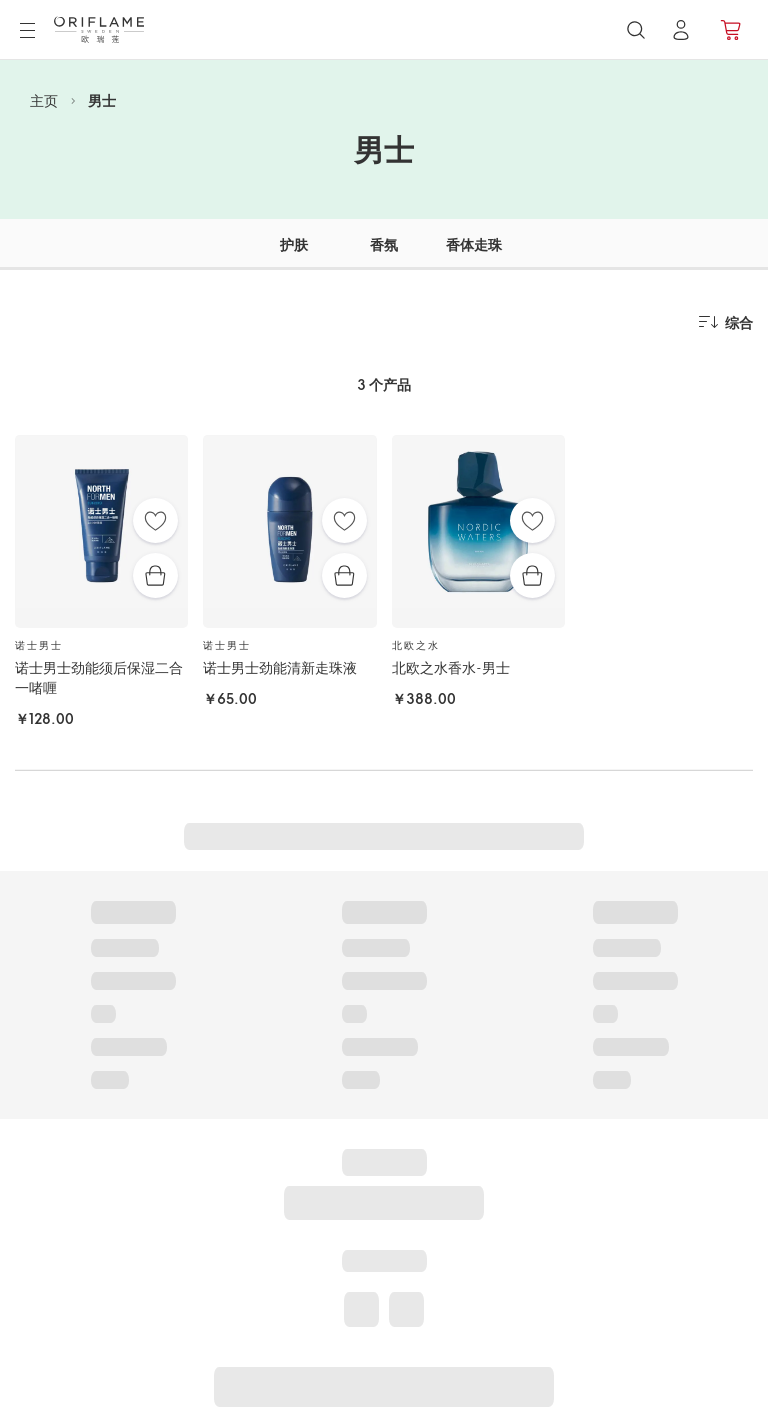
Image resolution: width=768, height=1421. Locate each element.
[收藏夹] (155, 520)
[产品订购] (732, 30)
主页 (44, 100)
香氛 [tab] (384, 244)
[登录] (681, 30)
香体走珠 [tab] (474, 244)
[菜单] (27, 31)
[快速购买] (155, 575)
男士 (102, 100)
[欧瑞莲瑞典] (99, 29)
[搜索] (636, 30)
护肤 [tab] (294, 244)
